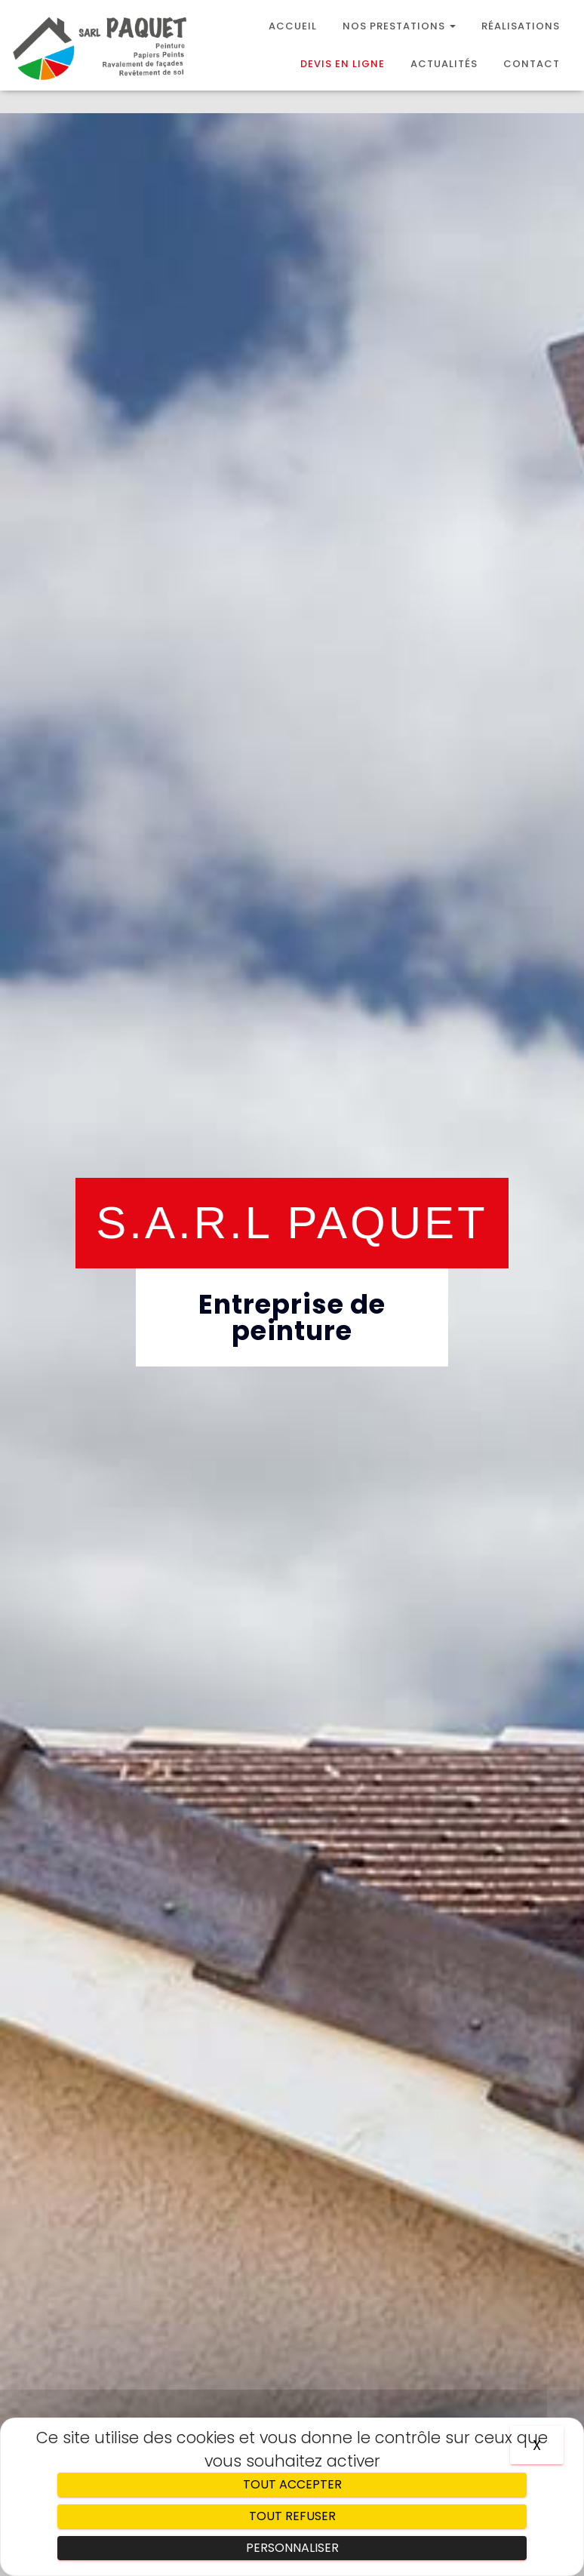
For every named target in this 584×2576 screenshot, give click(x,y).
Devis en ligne (342, 64)
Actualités (444, 64)
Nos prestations (399, 26)
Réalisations (520, 26)
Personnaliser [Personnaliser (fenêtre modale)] (292, 2547)
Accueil (293, 26)
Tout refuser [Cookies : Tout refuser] (292, 2516)
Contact (531, 64)
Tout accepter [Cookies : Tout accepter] (292, 2484)
